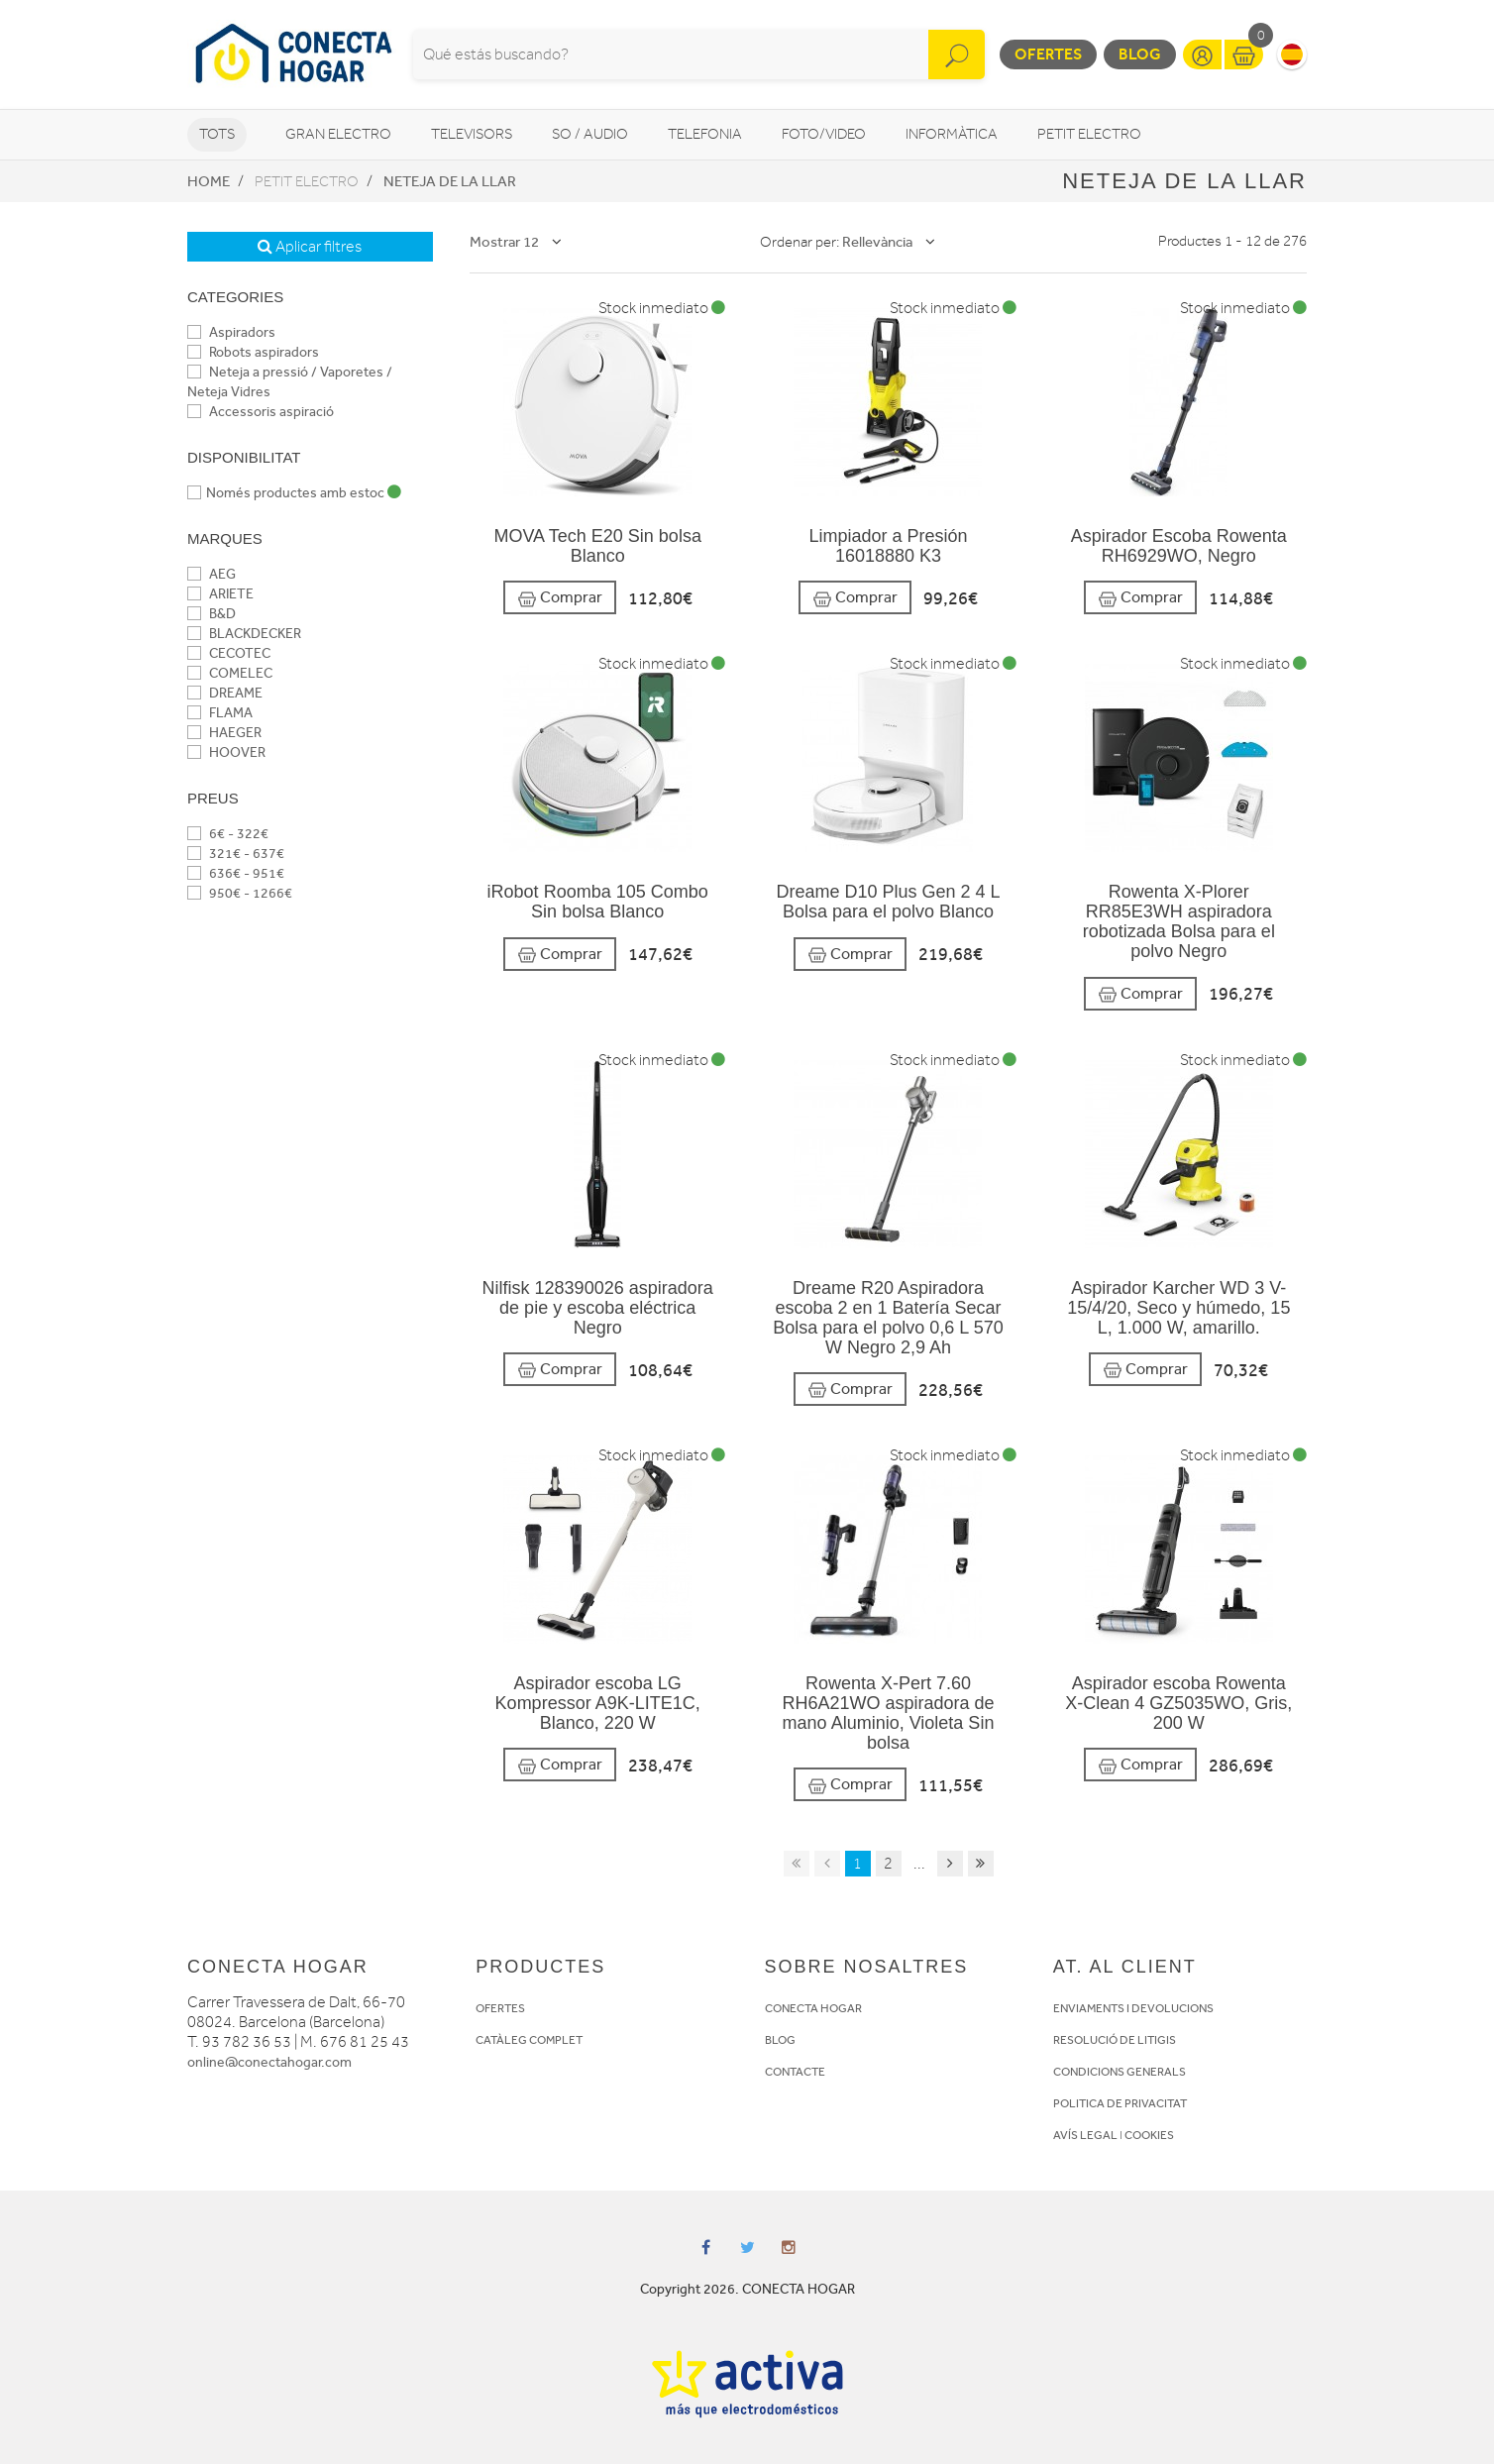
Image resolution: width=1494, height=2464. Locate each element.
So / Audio (590, 134)
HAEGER (224, 732)
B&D (211, 613)
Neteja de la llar (449, 181)
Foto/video (824, 134)
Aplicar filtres (310, 247)
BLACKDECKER (244, 633)
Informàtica (952, 134)
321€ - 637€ (235, 853)
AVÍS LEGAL (1085, 2135)
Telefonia (705, 134)
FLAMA (220, 712)
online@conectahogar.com (269, 2062)
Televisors (471, 134)
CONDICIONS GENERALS (1119, 2072)
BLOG (780, 2040)
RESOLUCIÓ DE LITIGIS (1114, 2040)
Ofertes (1048, 54)
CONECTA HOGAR (813, 2008)
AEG (211, 574)
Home (208, 181)
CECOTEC (228, 653)
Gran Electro (338, 134)
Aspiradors (231, 332)
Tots (217, 134)
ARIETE (220, 594)
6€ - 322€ (227, 833)
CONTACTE (795, 2072)
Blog (1140, 54)
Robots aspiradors (253, 352)
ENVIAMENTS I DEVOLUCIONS (1133, 2008)
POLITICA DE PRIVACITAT (1120, 2103)
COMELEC (229, 673)
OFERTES (500, 2008)
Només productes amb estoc (294, 492)
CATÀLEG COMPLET (529, 2040)
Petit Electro (1089, 134)
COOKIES (1149, 2135)
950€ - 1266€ (239, 893)
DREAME (225, 693)
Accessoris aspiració (260, 411)
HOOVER (226, 752)
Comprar (559, 598)
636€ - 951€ (235, 873)
